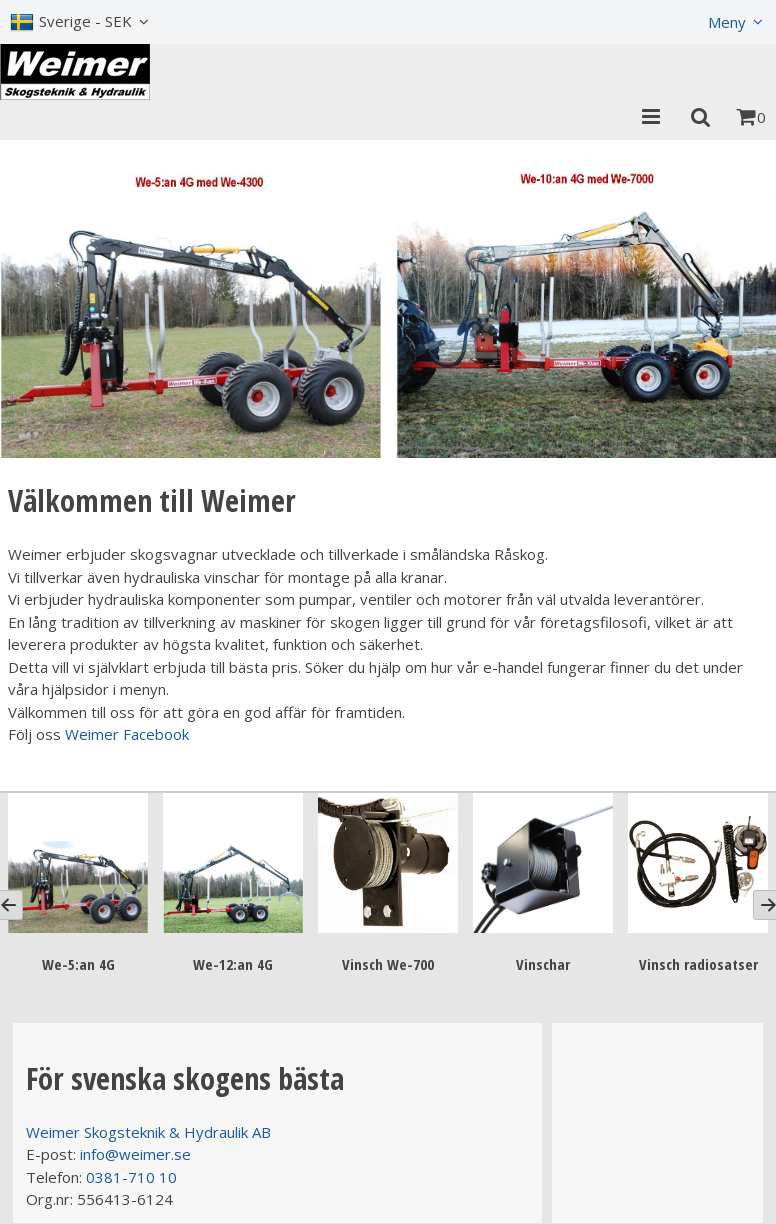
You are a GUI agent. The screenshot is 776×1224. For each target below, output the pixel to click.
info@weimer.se (135, 1154)
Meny (727, 22)
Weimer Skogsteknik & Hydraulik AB (148, 1132)
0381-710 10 (131, 1177)
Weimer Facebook (127, 734)
